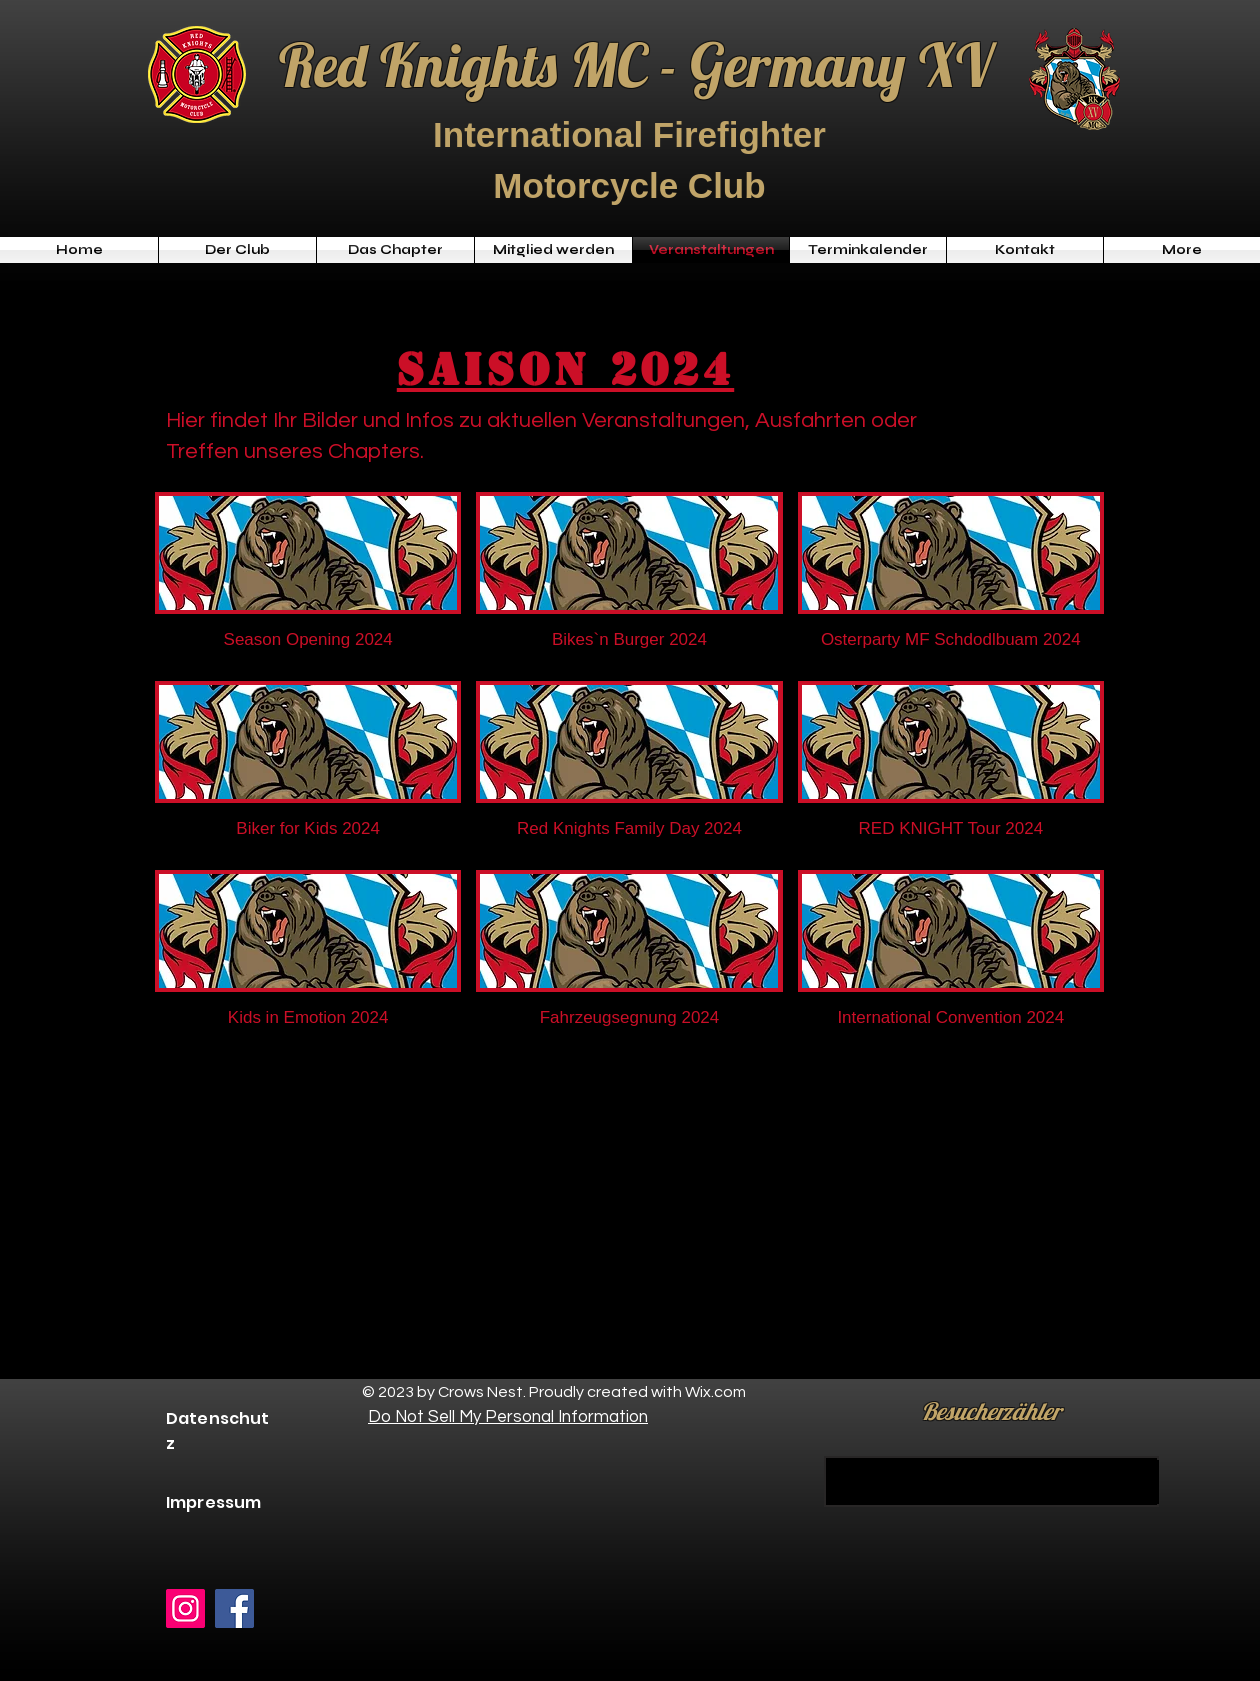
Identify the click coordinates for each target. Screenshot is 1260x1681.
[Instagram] (185, 1608)
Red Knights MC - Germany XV (636, 64)
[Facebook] (234, 1608)
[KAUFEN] (991, 1481)
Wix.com (715, 1392)
